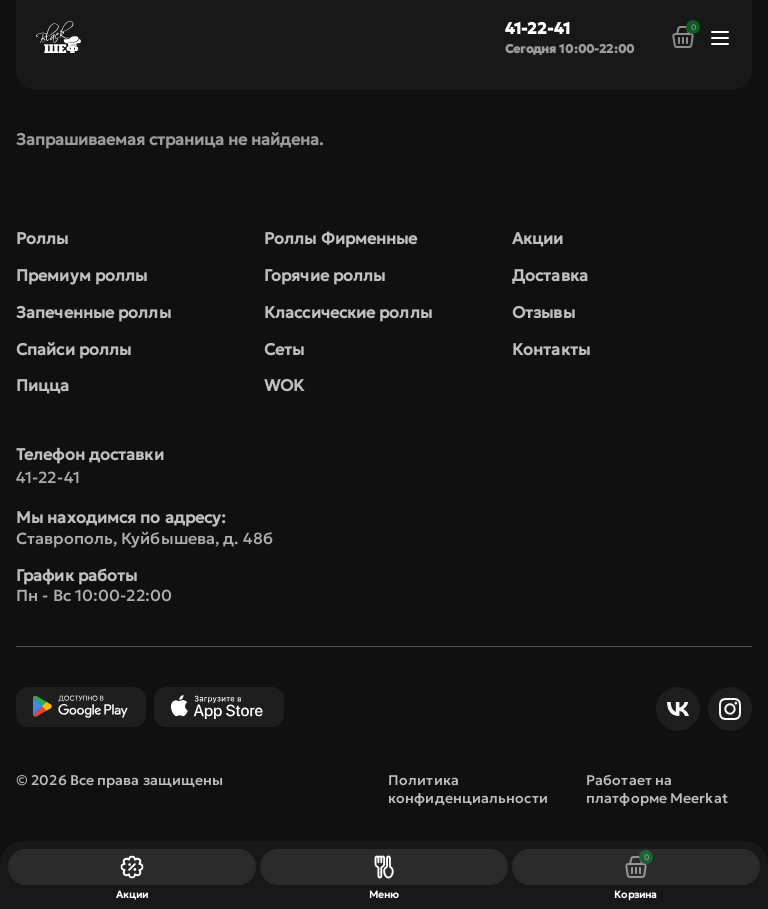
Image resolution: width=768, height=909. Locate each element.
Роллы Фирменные (341, 238)
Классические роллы (348, 312)
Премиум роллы (81, 275)
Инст (725, 709)
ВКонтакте (673, 709)
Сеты (284, 349)
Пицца (43, 385)
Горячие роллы (324, 275)
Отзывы (543, 312)
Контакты (551, 349)
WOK (284, 385)
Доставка (550, 275)
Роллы (42, 238)
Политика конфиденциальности (468, 789)
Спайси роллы (73, 349)
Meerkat (699, 798)
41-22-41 (537, 28)
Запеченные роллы (93, 312)
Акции (538, 238)
